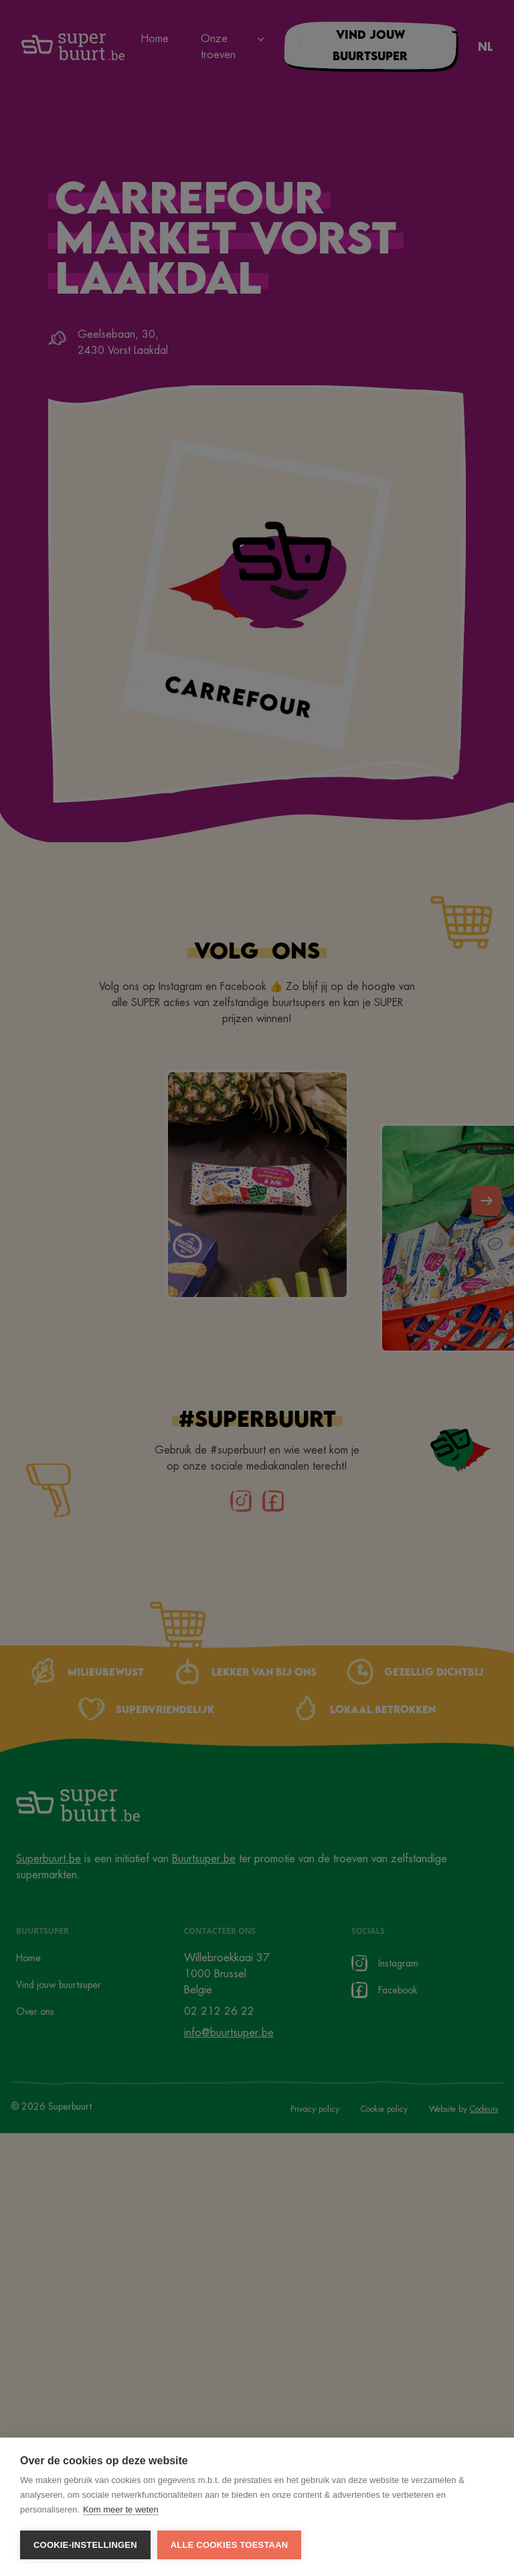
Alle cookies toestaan (229, 2545)
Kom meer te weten (121, 2509)
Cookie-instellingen (85, 2545)
